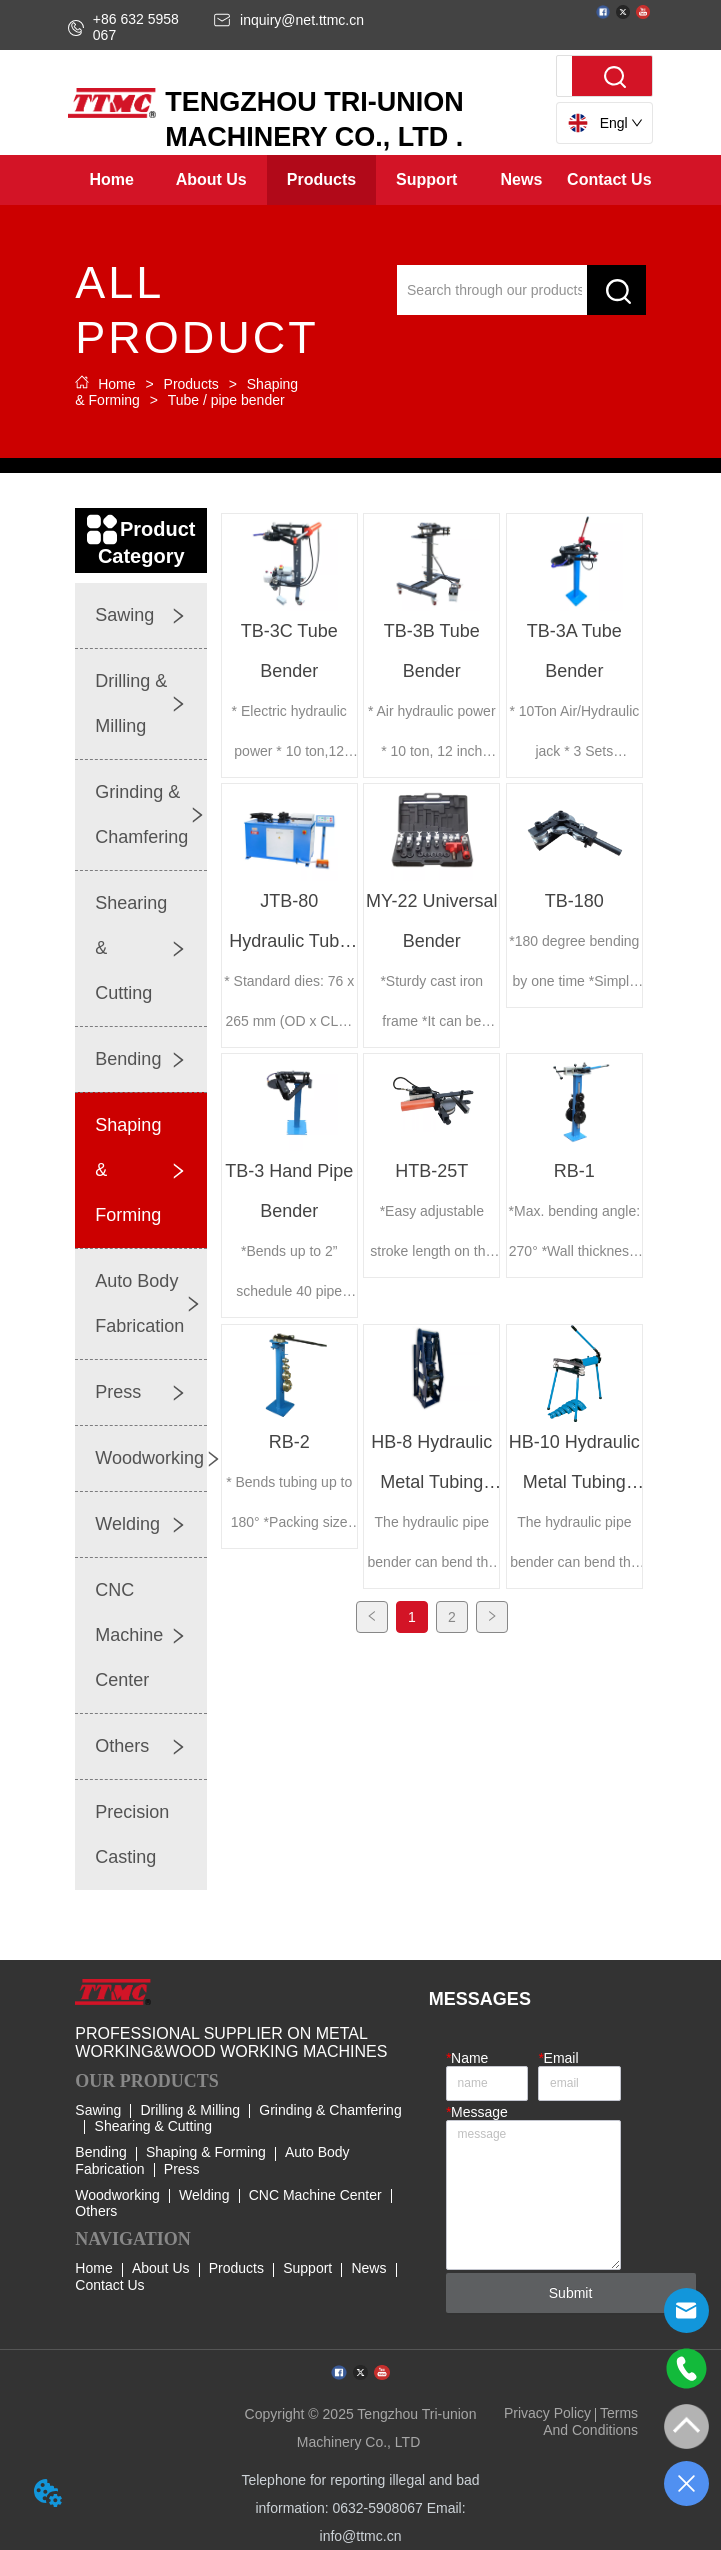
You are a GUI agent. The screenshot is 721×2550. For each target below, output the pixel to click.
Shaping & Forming (206, 2152)
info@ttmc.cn (361, 2536)
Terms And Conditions (590, 2421)
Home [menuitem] (111, 179)
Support (307, 2268)
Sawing (98, 2110)
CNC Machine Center (315, 2195)
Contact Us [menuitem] (609, 179)
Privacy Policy (547, 2413)
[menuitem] (211, 180)
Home (116, 384)
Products (191, 384)
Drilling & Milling (190, 2110)
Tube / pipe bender (224, 400)
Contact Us (109, 2285)
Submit (571, 2293)
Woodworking (117, 2195)
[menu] (361, 180)
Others (96, 2211)
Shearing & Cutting (154, 2126)
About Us (161, 2268)
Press (182, 2169)
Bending (100, 2152)
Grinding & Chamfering (330, 2110)
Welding (204, 2195)
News (368, 2268)
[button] (211, 180)
